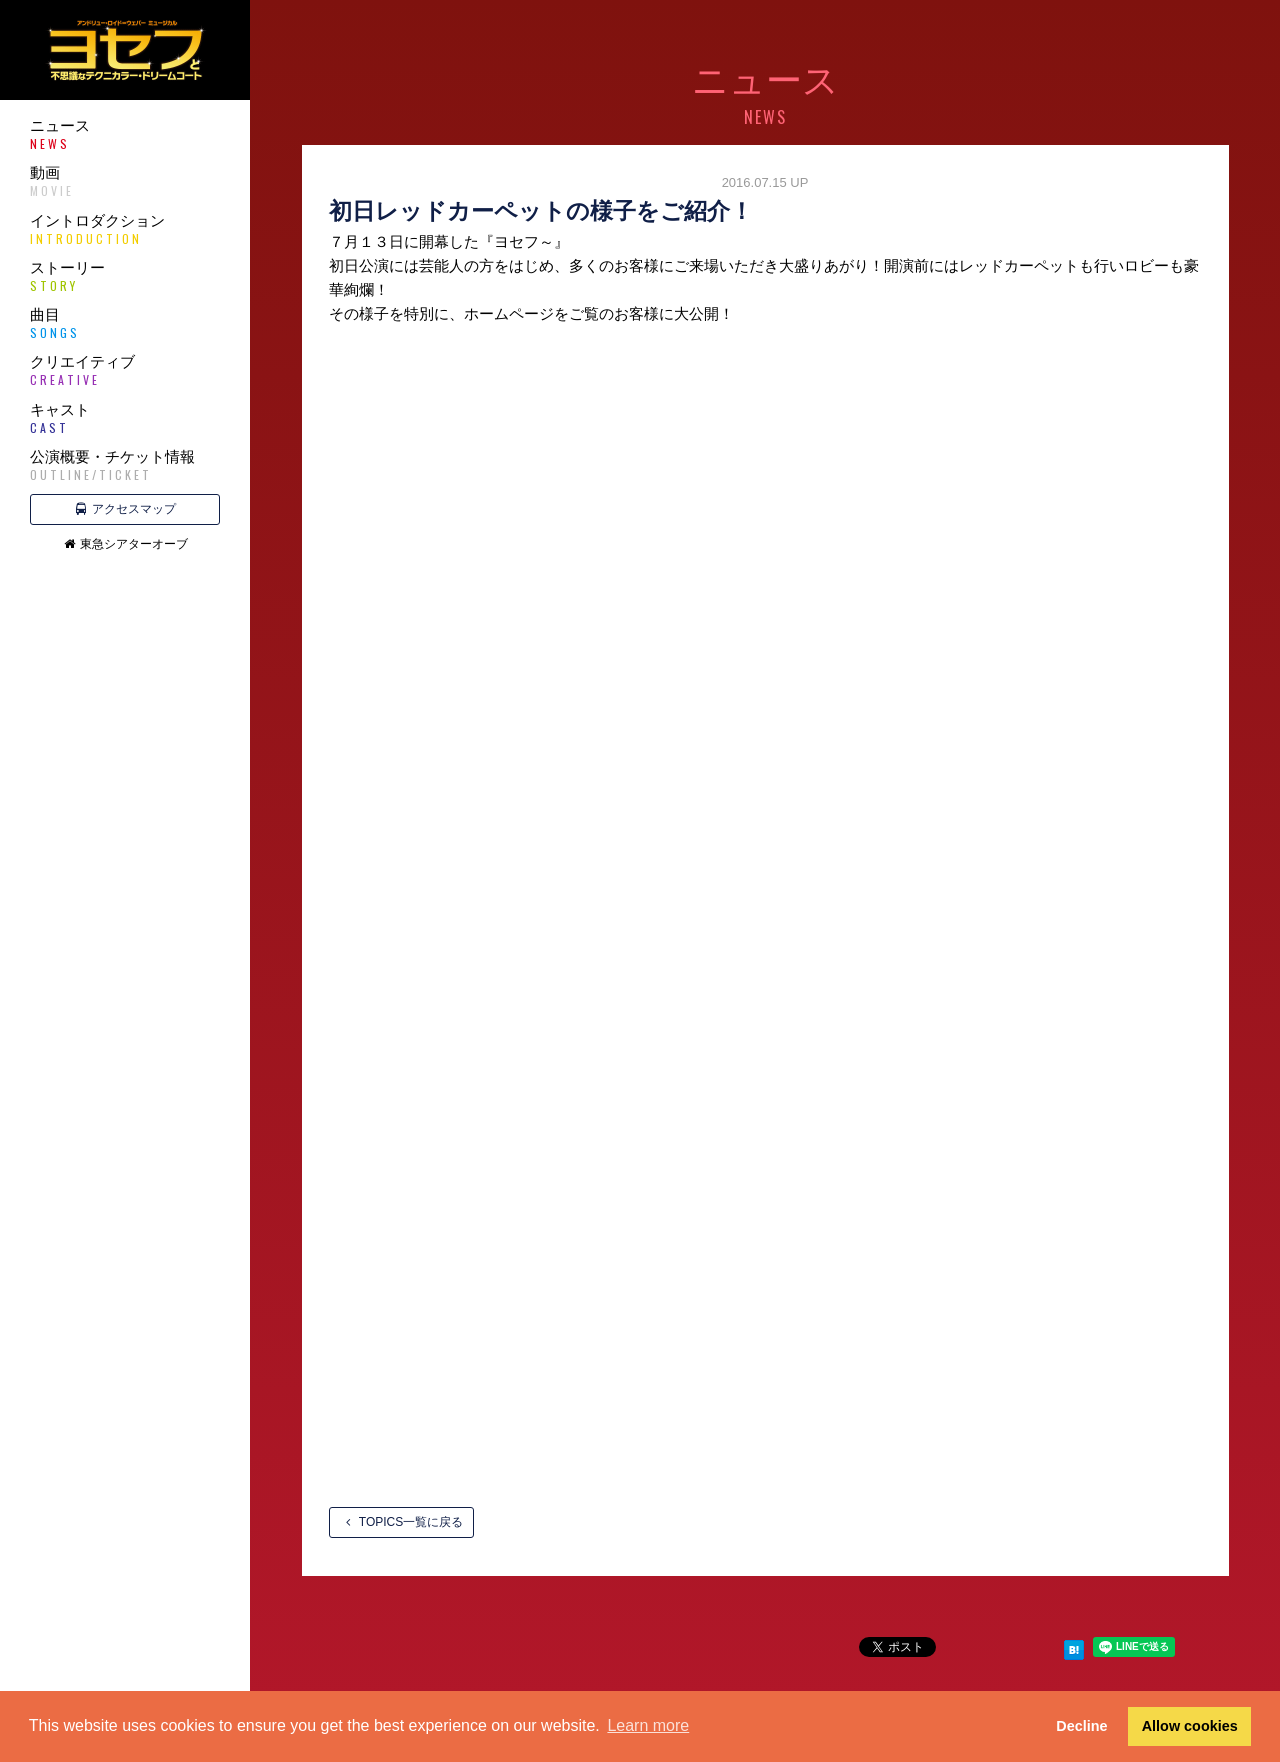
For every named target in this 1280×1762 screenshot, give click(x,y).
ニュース (125, 135)
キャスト (125, 419)
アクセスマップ (125, 509)
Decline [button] (1081, 1726)
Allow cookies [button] (1190, 1726)
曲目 (125, 324)
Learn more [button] (648, 1725)
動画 (125, 182)
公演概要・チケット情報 (125, 466)
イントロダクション (125, 230)
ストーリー (125, 277)
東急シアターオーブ (125, 544)
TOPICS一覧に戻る (401, 1522)
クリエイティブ (125, 371)
